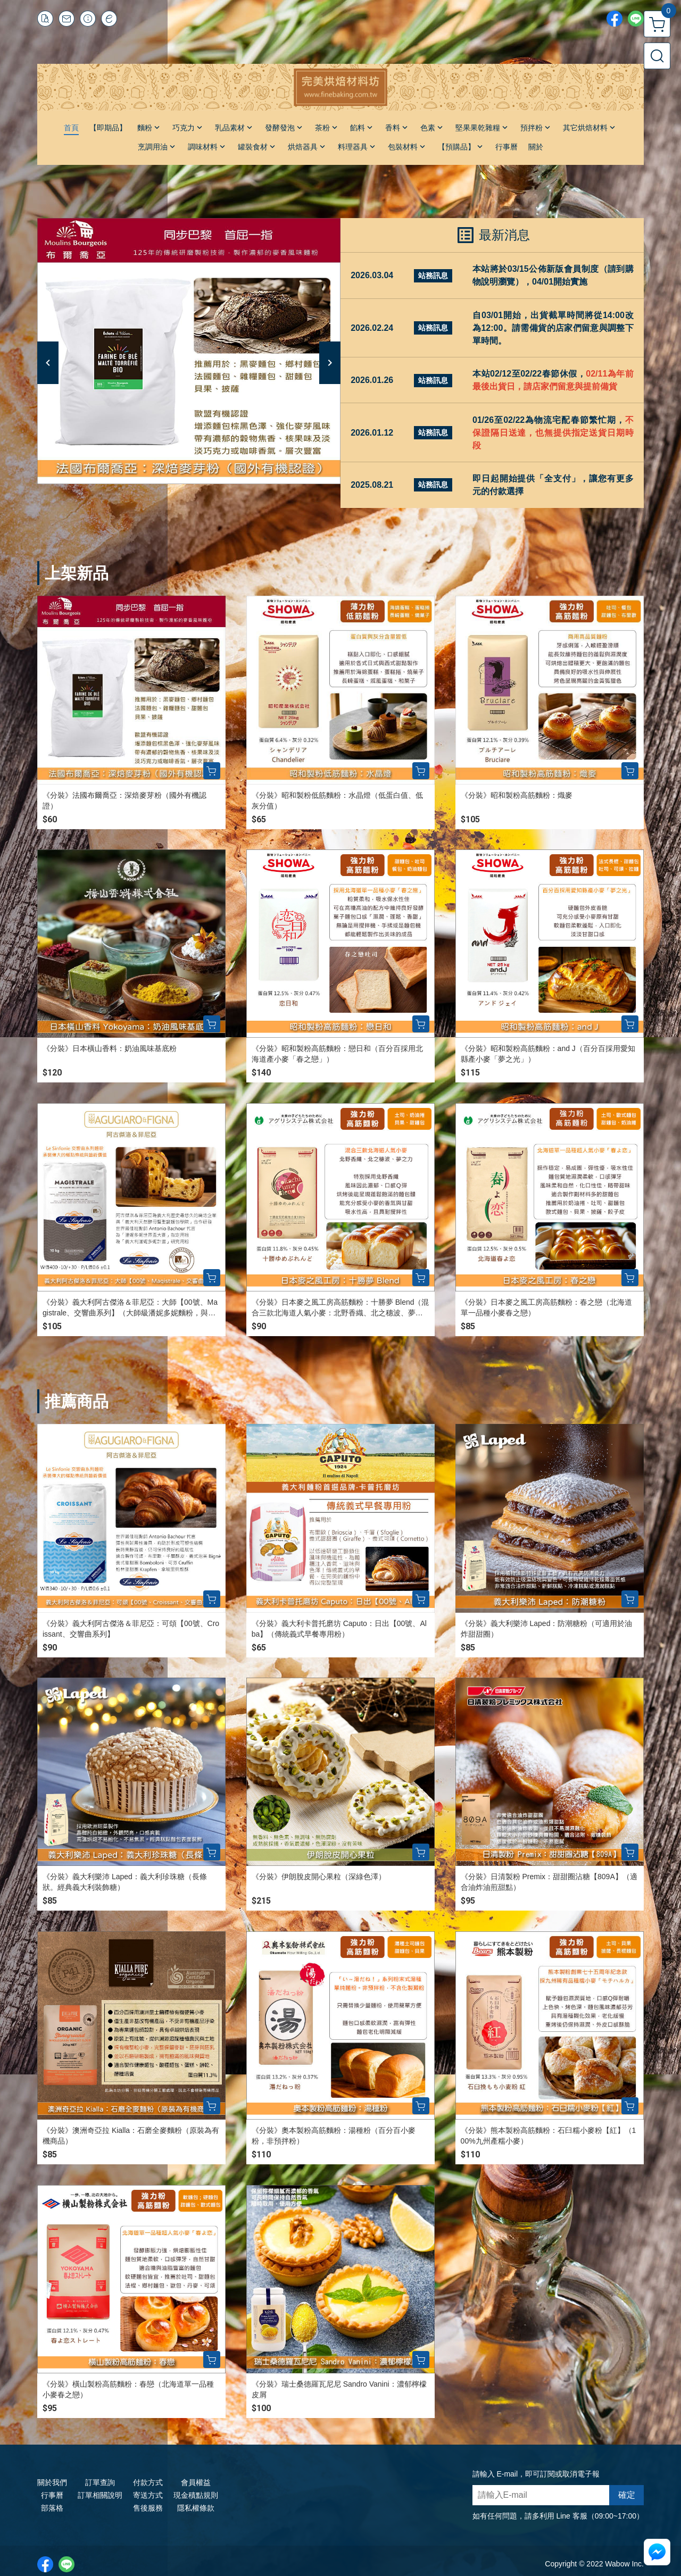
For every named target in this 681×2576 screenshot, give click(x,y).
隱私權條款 (195, 2508)
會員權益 (196, 2482)
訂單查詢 (100, 2482)
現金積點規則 (195, 2495)
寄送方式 (148, 2495)
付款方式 (148, 2482)
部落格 (52, 2508)
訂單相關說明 (100, 2495)
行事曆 (52, 2495)
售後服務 (148, 2508)
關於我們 (52, 2482)
